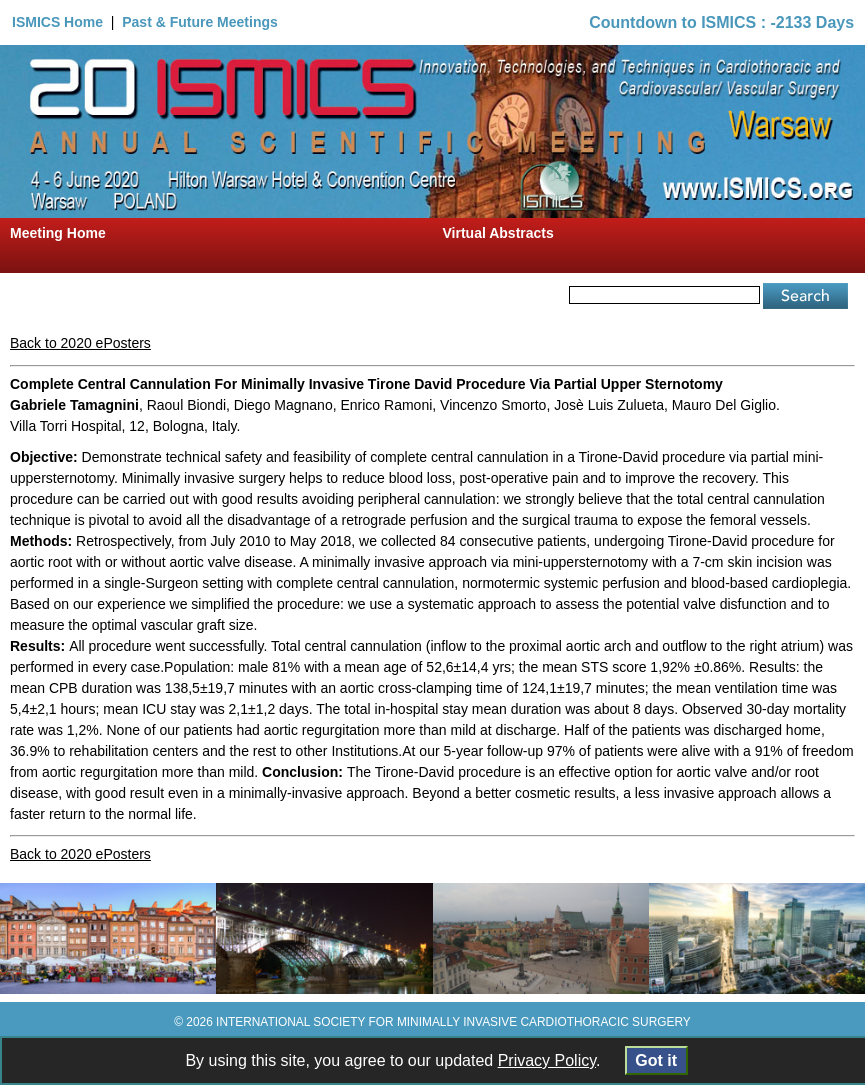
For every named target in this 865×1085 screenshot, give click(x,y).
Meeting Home (58, 233)
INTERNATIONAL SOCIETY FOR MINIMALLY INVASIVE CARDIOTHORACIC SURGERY (453, 1022)
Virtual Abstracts (498, 233)
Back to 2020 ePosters (80, 343)
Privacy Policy (547, 1060)
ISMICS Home (57, 22)
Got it (656, 1060)
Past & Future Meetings (200, 22)
